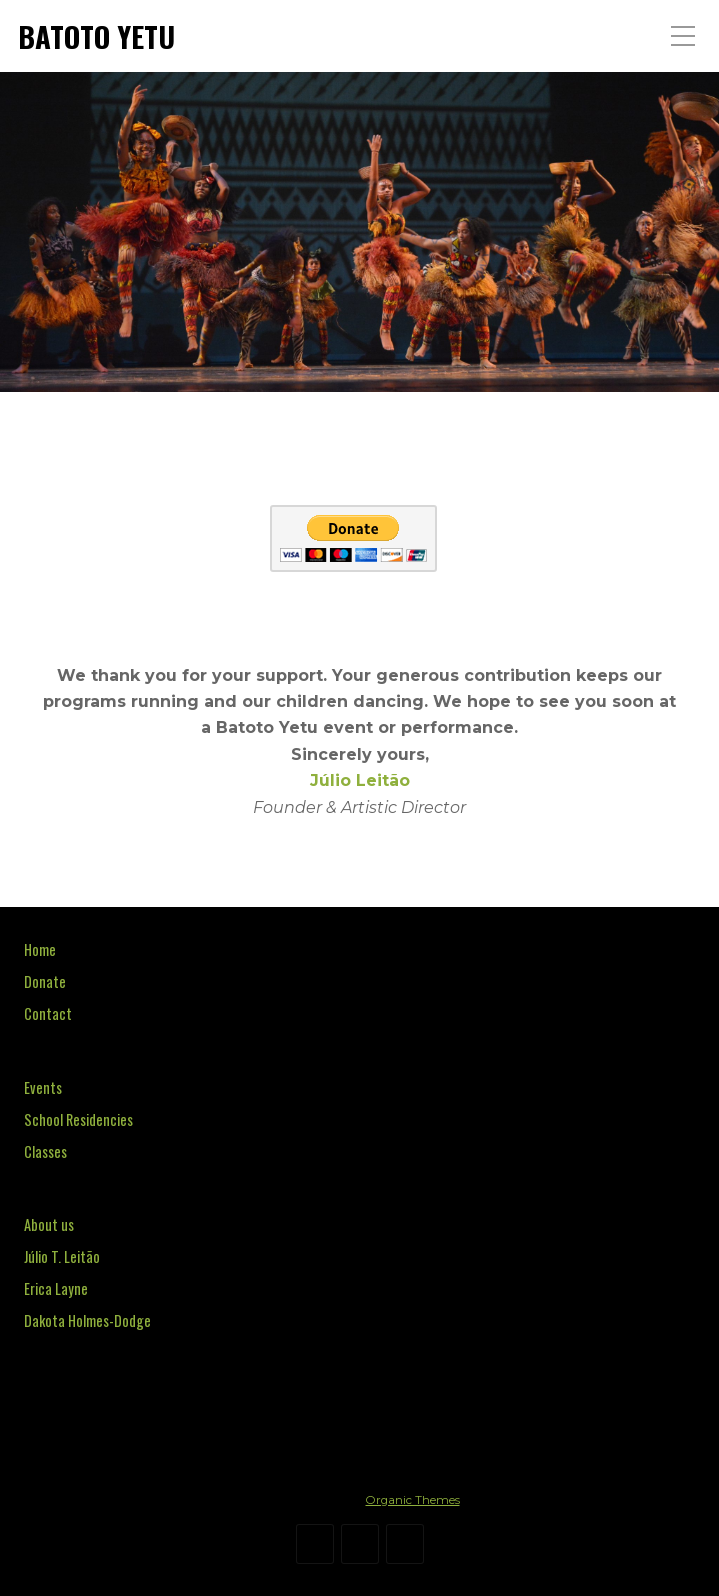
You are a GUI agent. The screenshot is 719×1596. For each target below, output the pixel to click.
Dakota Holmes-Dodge (87, 1320)
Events (43, 1087)
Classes (45, 1151)
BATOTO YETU (96, 36)
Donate (45, 981)
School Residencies (78, 1119)
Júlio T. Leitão (62, 1256)
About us (49, 1224)
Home (40, 949)
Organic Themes (413, 1500)
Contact (48, 1013)
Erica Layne (56, 1288)
